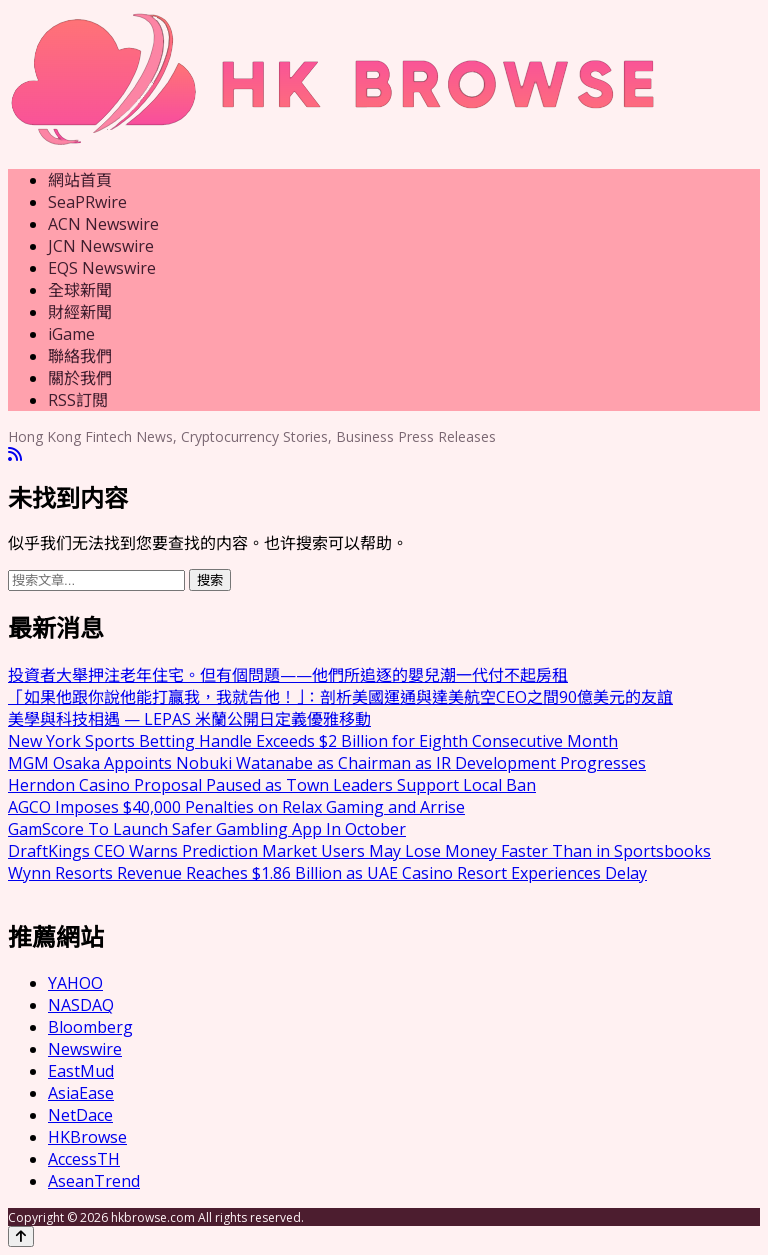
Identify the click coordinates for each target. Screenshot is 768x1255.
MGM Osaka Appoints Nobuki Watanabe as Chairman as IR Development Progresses (327, 763)
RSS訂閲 (78, 400)
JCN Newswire (101, 246)
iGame (71, 334)
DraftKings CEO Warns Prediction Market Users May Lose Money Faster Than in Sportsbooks (359, 851)
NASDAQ (81, 1005)
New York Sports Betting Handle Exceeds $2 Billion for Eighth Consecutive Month (313, 741)
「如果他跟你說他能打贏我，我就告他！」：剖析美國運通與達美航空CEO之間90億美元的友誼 (340, 697)
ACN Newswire (103, 224)
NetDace (80, 1115)
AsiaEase (81, 1093)
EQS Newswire (102, 268)
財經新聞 (80, 312)
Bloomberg (90, 1027)
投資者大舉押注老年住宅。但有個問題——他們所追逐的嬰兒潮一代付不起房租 (288, 675)
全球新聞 (80, 290)
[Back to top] (21, 1236)
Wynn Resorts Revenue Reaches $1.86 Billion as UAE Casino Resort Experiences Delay (327, 873)
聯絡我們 (80, 356)
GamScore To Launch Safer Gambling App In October (207, 829)
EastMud (81, 1071)
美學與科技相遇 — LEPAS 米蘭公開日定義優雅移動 (189, 719)
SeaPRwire (87, 202)
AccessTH (84, 1159)
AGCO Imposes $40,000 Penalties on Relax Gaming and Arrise (236, 807)
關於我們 (80, 378)
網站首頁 (80, 180)
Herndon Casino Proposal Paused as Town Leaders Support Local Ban (272, 785)
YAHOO (75, 983)
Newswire (85, 1049)
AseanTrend (94, 1181)
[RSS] (15, 454)
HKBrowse (87, 1137)
